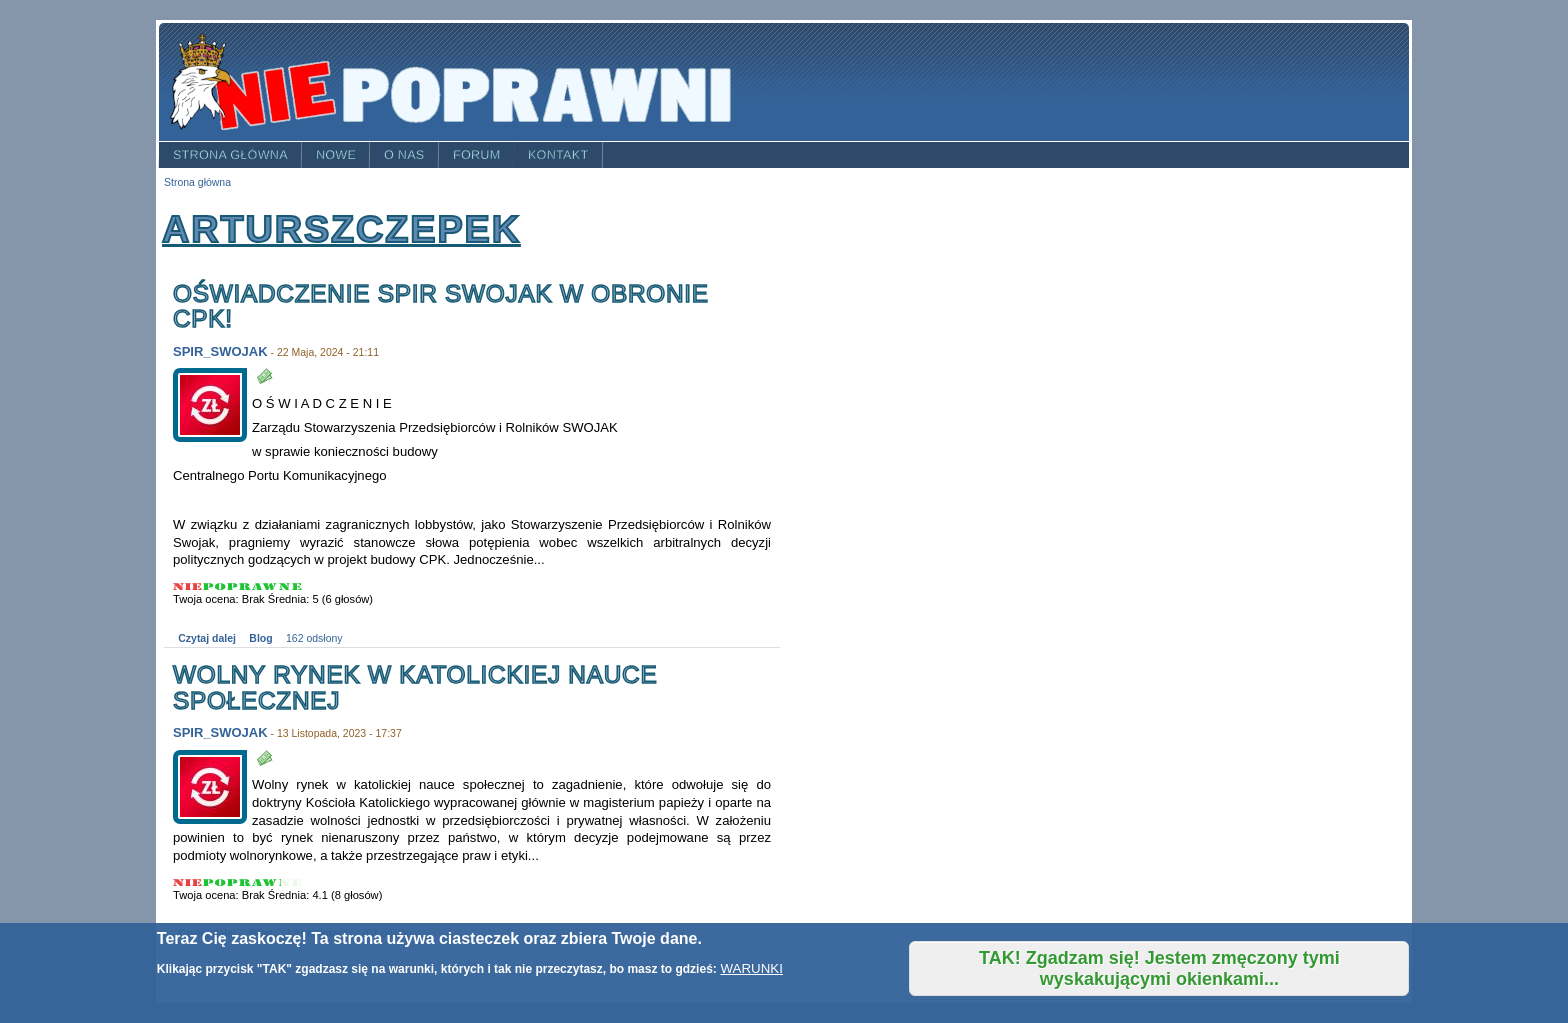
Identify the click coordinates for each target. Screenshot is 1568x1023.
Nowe (336, 155)
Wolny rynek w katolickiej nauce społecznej (415, 687)
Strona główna (230, 155)
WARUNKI (751, 968)
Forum (477, 155)
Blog (260, 638)
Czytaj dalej (207, 638)
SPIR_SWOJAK (220, 351)
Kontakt (558, 155)
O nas (404, 155)
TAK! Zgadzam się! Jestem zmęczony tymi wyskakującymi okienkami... (1159, 968)
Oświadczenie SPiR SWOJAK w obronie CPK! (441, 306)
